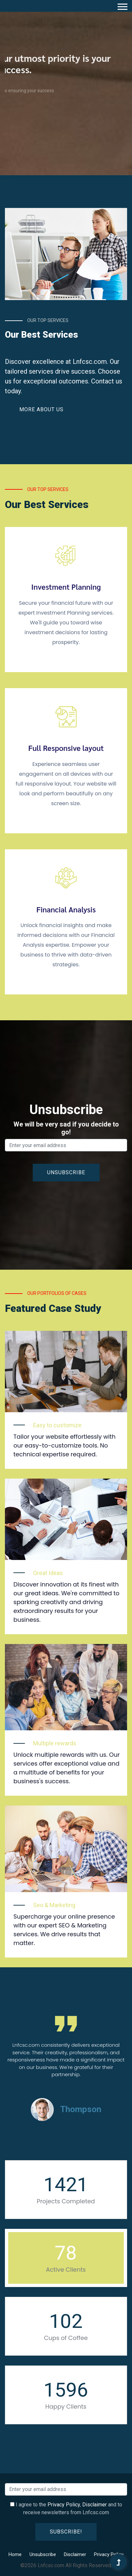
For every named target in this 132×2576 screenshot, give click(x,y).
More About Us (41, 409)
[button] (122, 5)
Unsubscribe (42, 2554)
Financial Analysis (66, 909)
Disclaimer (94, 2504)
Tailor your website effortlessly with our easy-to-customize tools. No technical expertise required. (64, 1445)
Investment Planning (66, 586)
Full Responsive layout (66, 748)
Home (15, 2554)
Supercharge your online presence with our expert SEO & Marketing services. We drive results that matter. (64, 1929)
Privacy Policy (63, 2504)
